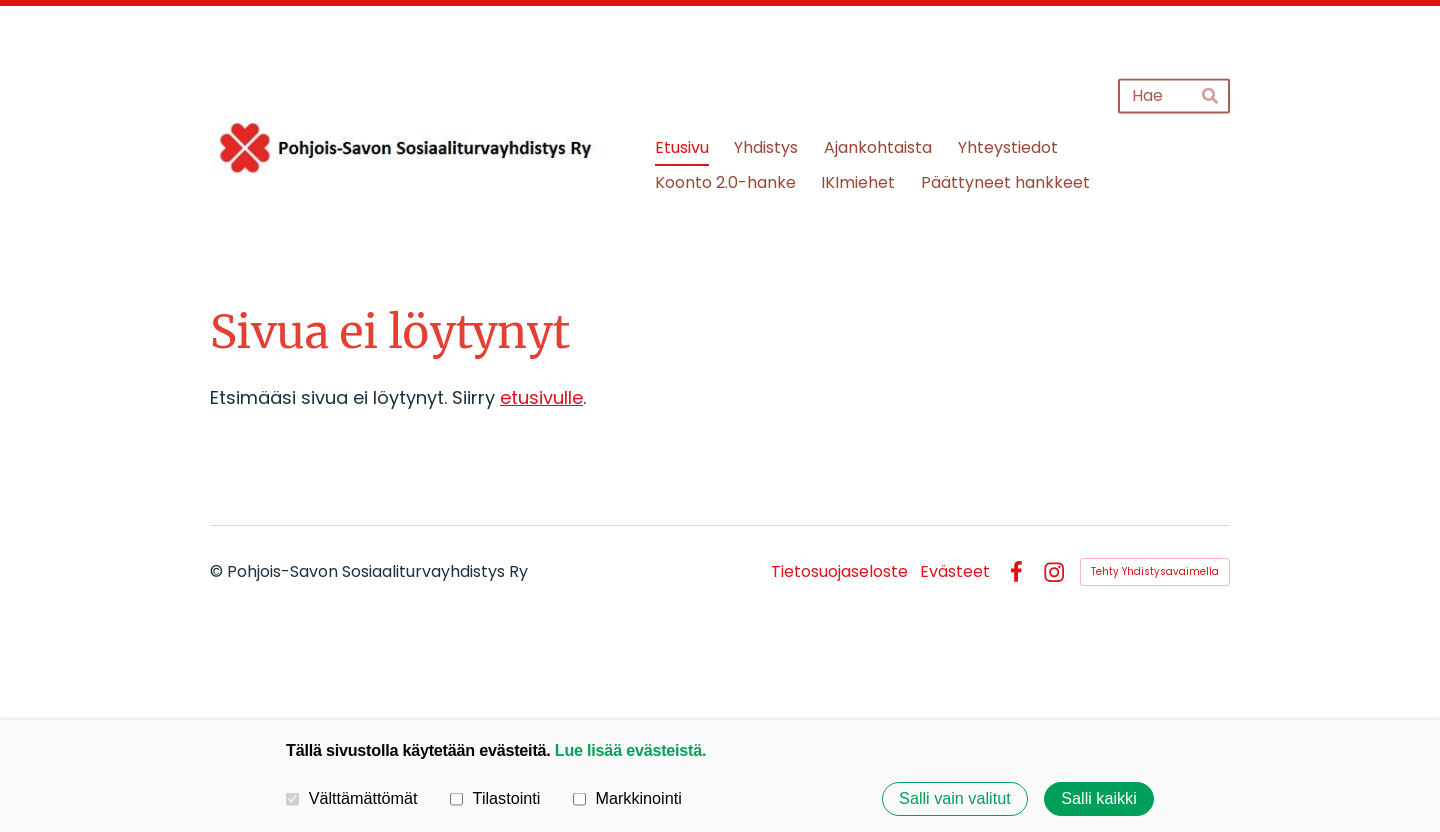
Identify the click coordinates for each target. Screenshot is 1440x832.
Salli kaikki (1099, 799)
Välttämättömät (352, 799)
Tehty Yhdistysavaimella (1155, 571)
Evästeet (955, 572)
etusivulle (541, 397)
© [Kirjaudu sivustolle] (218, 571)
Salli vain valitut (955, 799)
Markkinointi (627, 799)
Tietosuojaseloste (839, 572)
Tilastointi (495, 799)
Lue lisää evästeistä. (630, 750)
